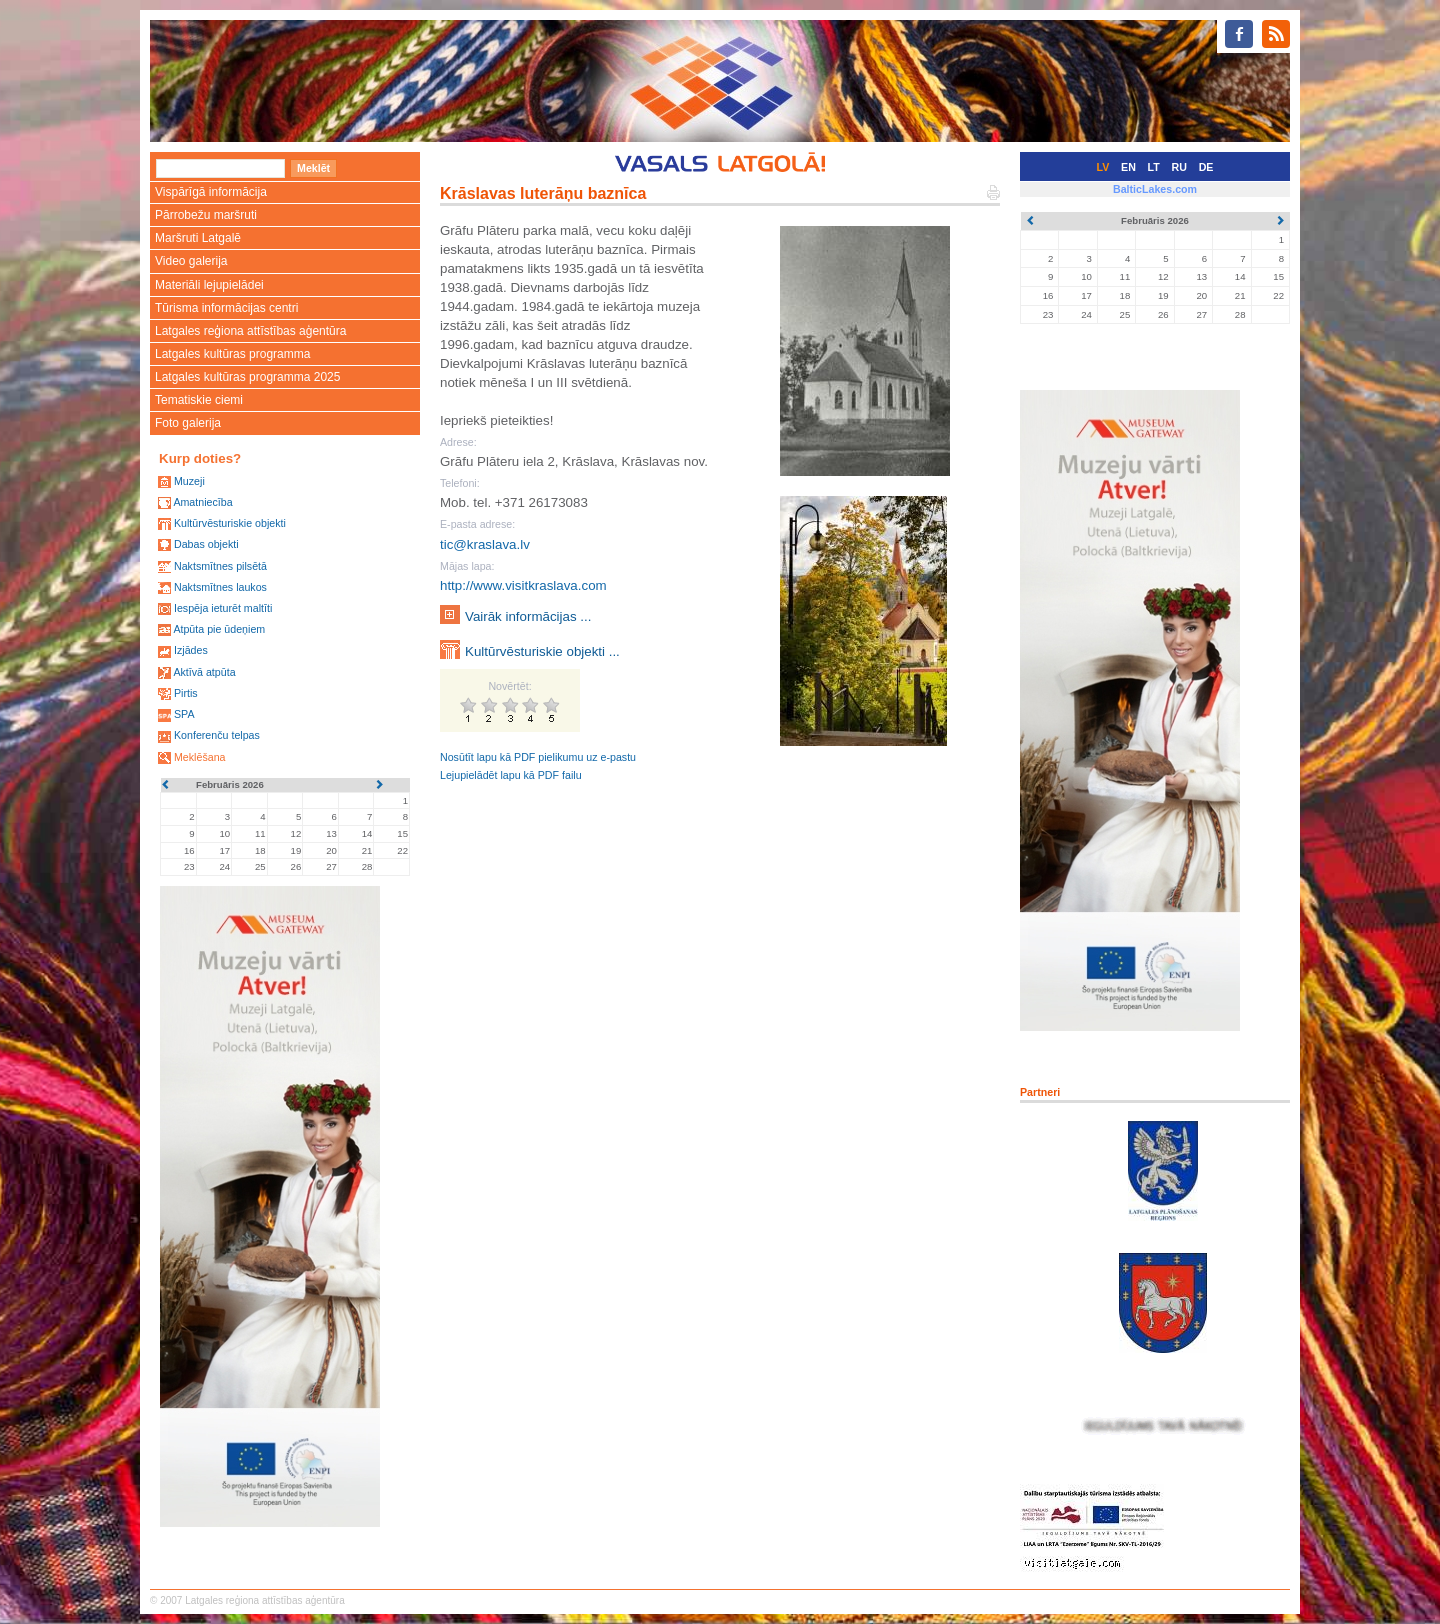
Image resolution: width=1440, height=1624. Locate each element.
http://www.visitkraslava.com (523, 585)
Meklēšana (200, 757)
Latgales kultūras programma (232, 354)
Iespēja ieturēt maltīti (223, 608)
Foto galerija (188, 423)
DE (1206, 167)
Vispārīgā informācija (211, 192)
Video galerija (191, 261)
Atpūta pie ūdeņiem (219, 629)
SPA (184, 714)
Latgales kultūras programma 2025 (247, 377)
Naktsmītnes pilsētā (220, 566)
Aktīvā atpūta (204, 672)
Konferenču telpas (217, 735)
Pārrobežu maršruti (206, 215)
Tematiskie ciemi (199, 400)
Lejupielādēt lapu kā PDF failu (511, 775)
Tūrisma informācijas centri (226, 308)
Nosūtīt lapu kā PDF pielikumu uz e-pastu (538, 757)
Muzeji (189, 481)
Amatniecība (202, 502)
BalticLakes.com (1155, 189)
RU (1179, 167)
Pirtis (186, 693)
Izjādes (191, 650)
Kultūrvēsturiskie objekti (230, 523)
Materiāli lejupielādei (209, 285)
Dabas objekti (206, 544)
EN (1128, 167)
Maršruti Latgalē (198, 238)
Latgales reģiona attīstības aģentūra (250, 331)
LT (1154, 167)
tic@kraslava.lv (485, 544)
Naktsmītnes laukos (220, 587)
